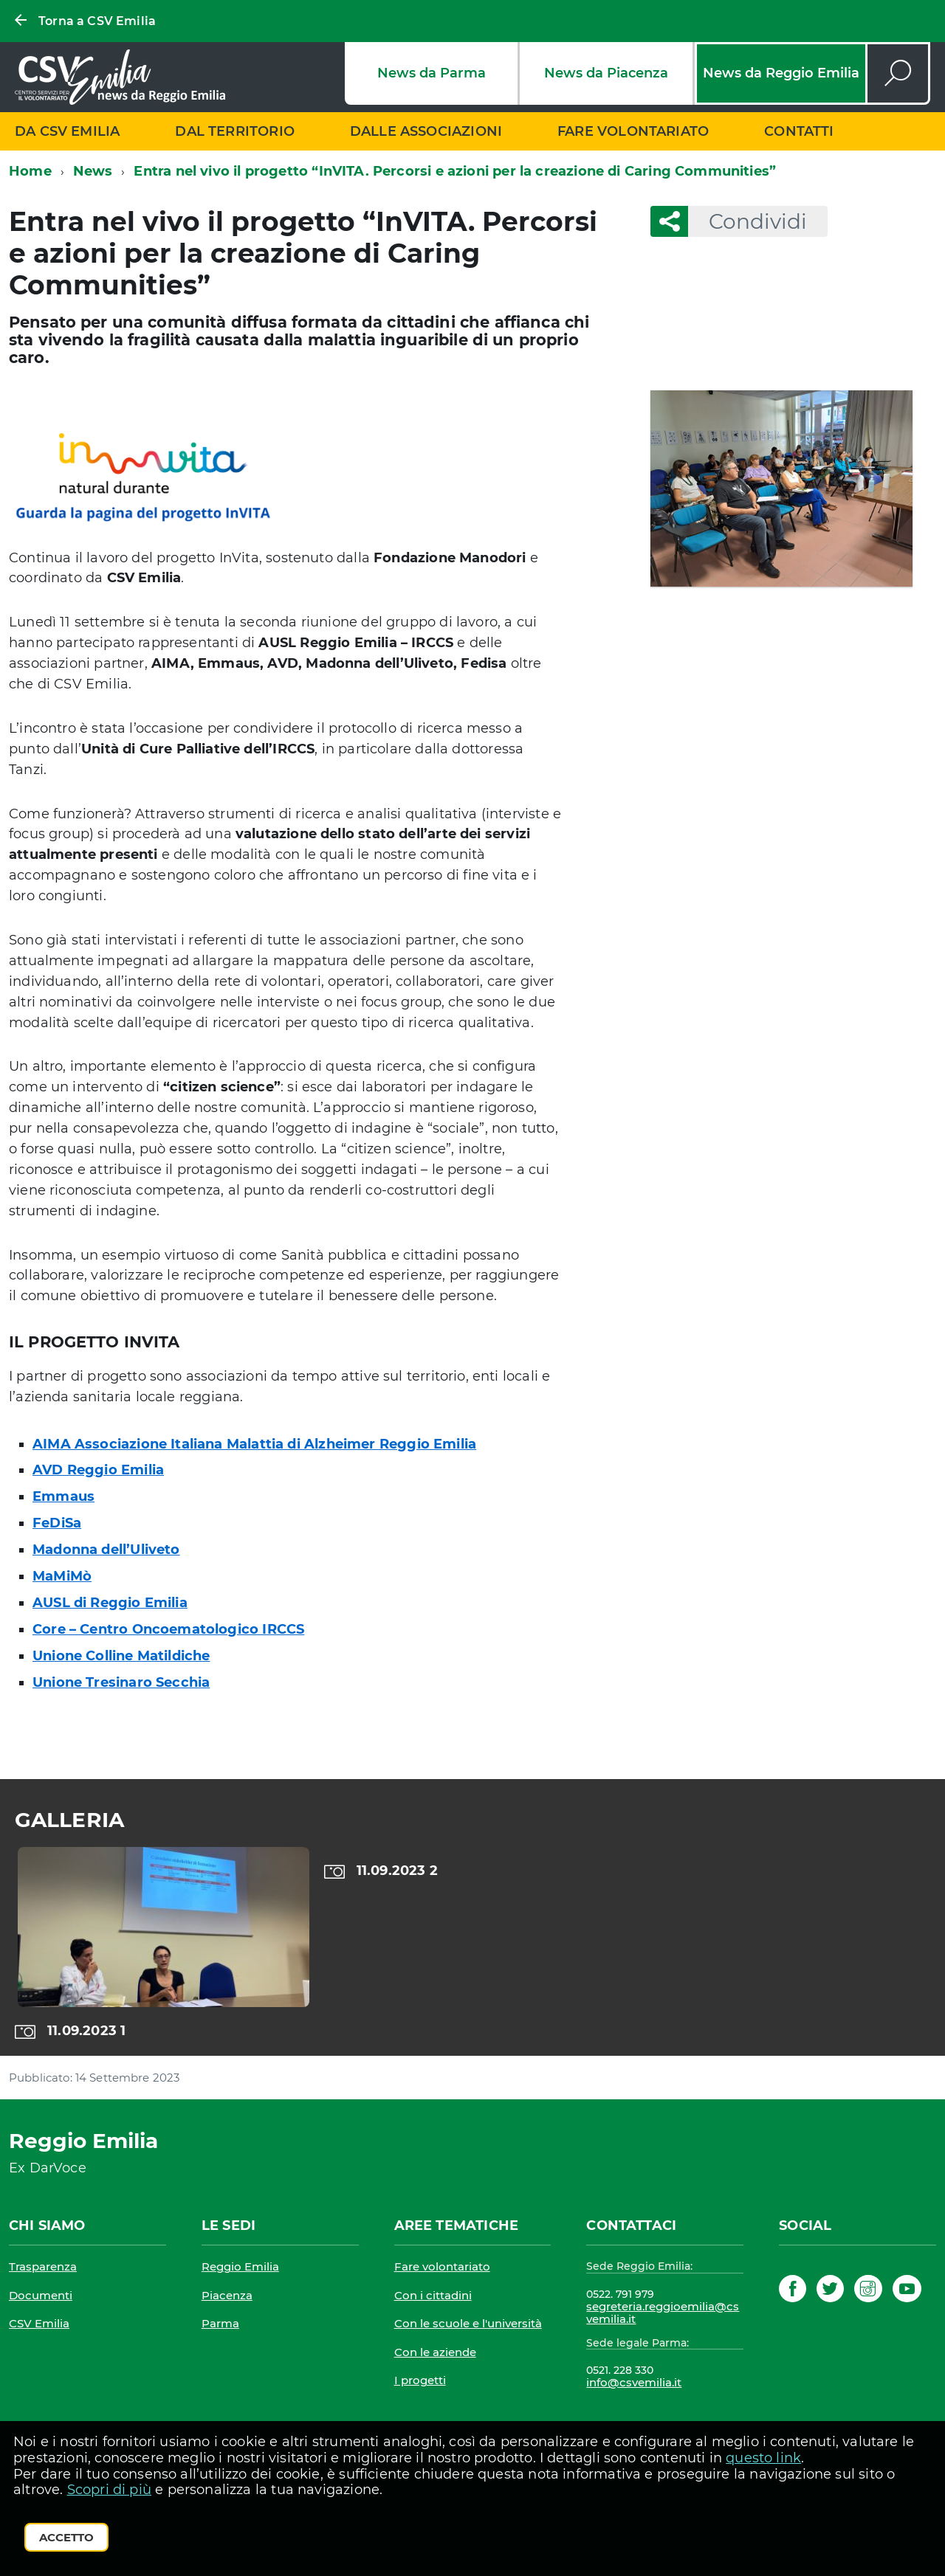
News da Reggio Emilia (781, 73)
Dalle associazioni (426, 131)
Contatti (799, 131)
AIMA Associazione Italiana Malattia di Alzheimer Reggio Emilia (254, 1444)
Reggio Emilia (240, 2266)
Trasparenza (43, 2266)
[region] (472, 1943)
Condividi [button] (747, 221)
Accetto (66, 2537)
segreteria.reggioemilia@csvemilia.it (662, 2313)
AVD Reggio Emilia (98, 1470)
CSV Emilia (39, 2323)
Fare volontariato (633, 131)
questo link (763, 2458)
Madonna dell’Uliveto (106, 1549)
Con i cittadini (433, 2295)
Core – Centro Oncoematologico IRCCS (168, 1629)
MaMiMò (62, 1576)
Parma (220, 2323)
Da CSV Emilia (67, 131)
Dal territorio (235, 131)
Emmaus (63, 1496)
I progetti (420, 2380)
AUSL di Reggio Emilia (110, 1603)
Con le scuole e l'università (468, 2323)
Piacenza (227, 2295)
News (93, 171)
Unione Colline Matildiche (121, 1656)
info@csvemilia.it (633, 2382)
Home (30, 171)
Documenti (40, 2295)
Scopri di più (109, 2490)
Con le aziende (435, 2352)
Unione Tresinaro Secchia (121, 1682)
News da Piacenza (606, 73)
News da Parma (431, 73)
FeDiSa (56, 1523)
